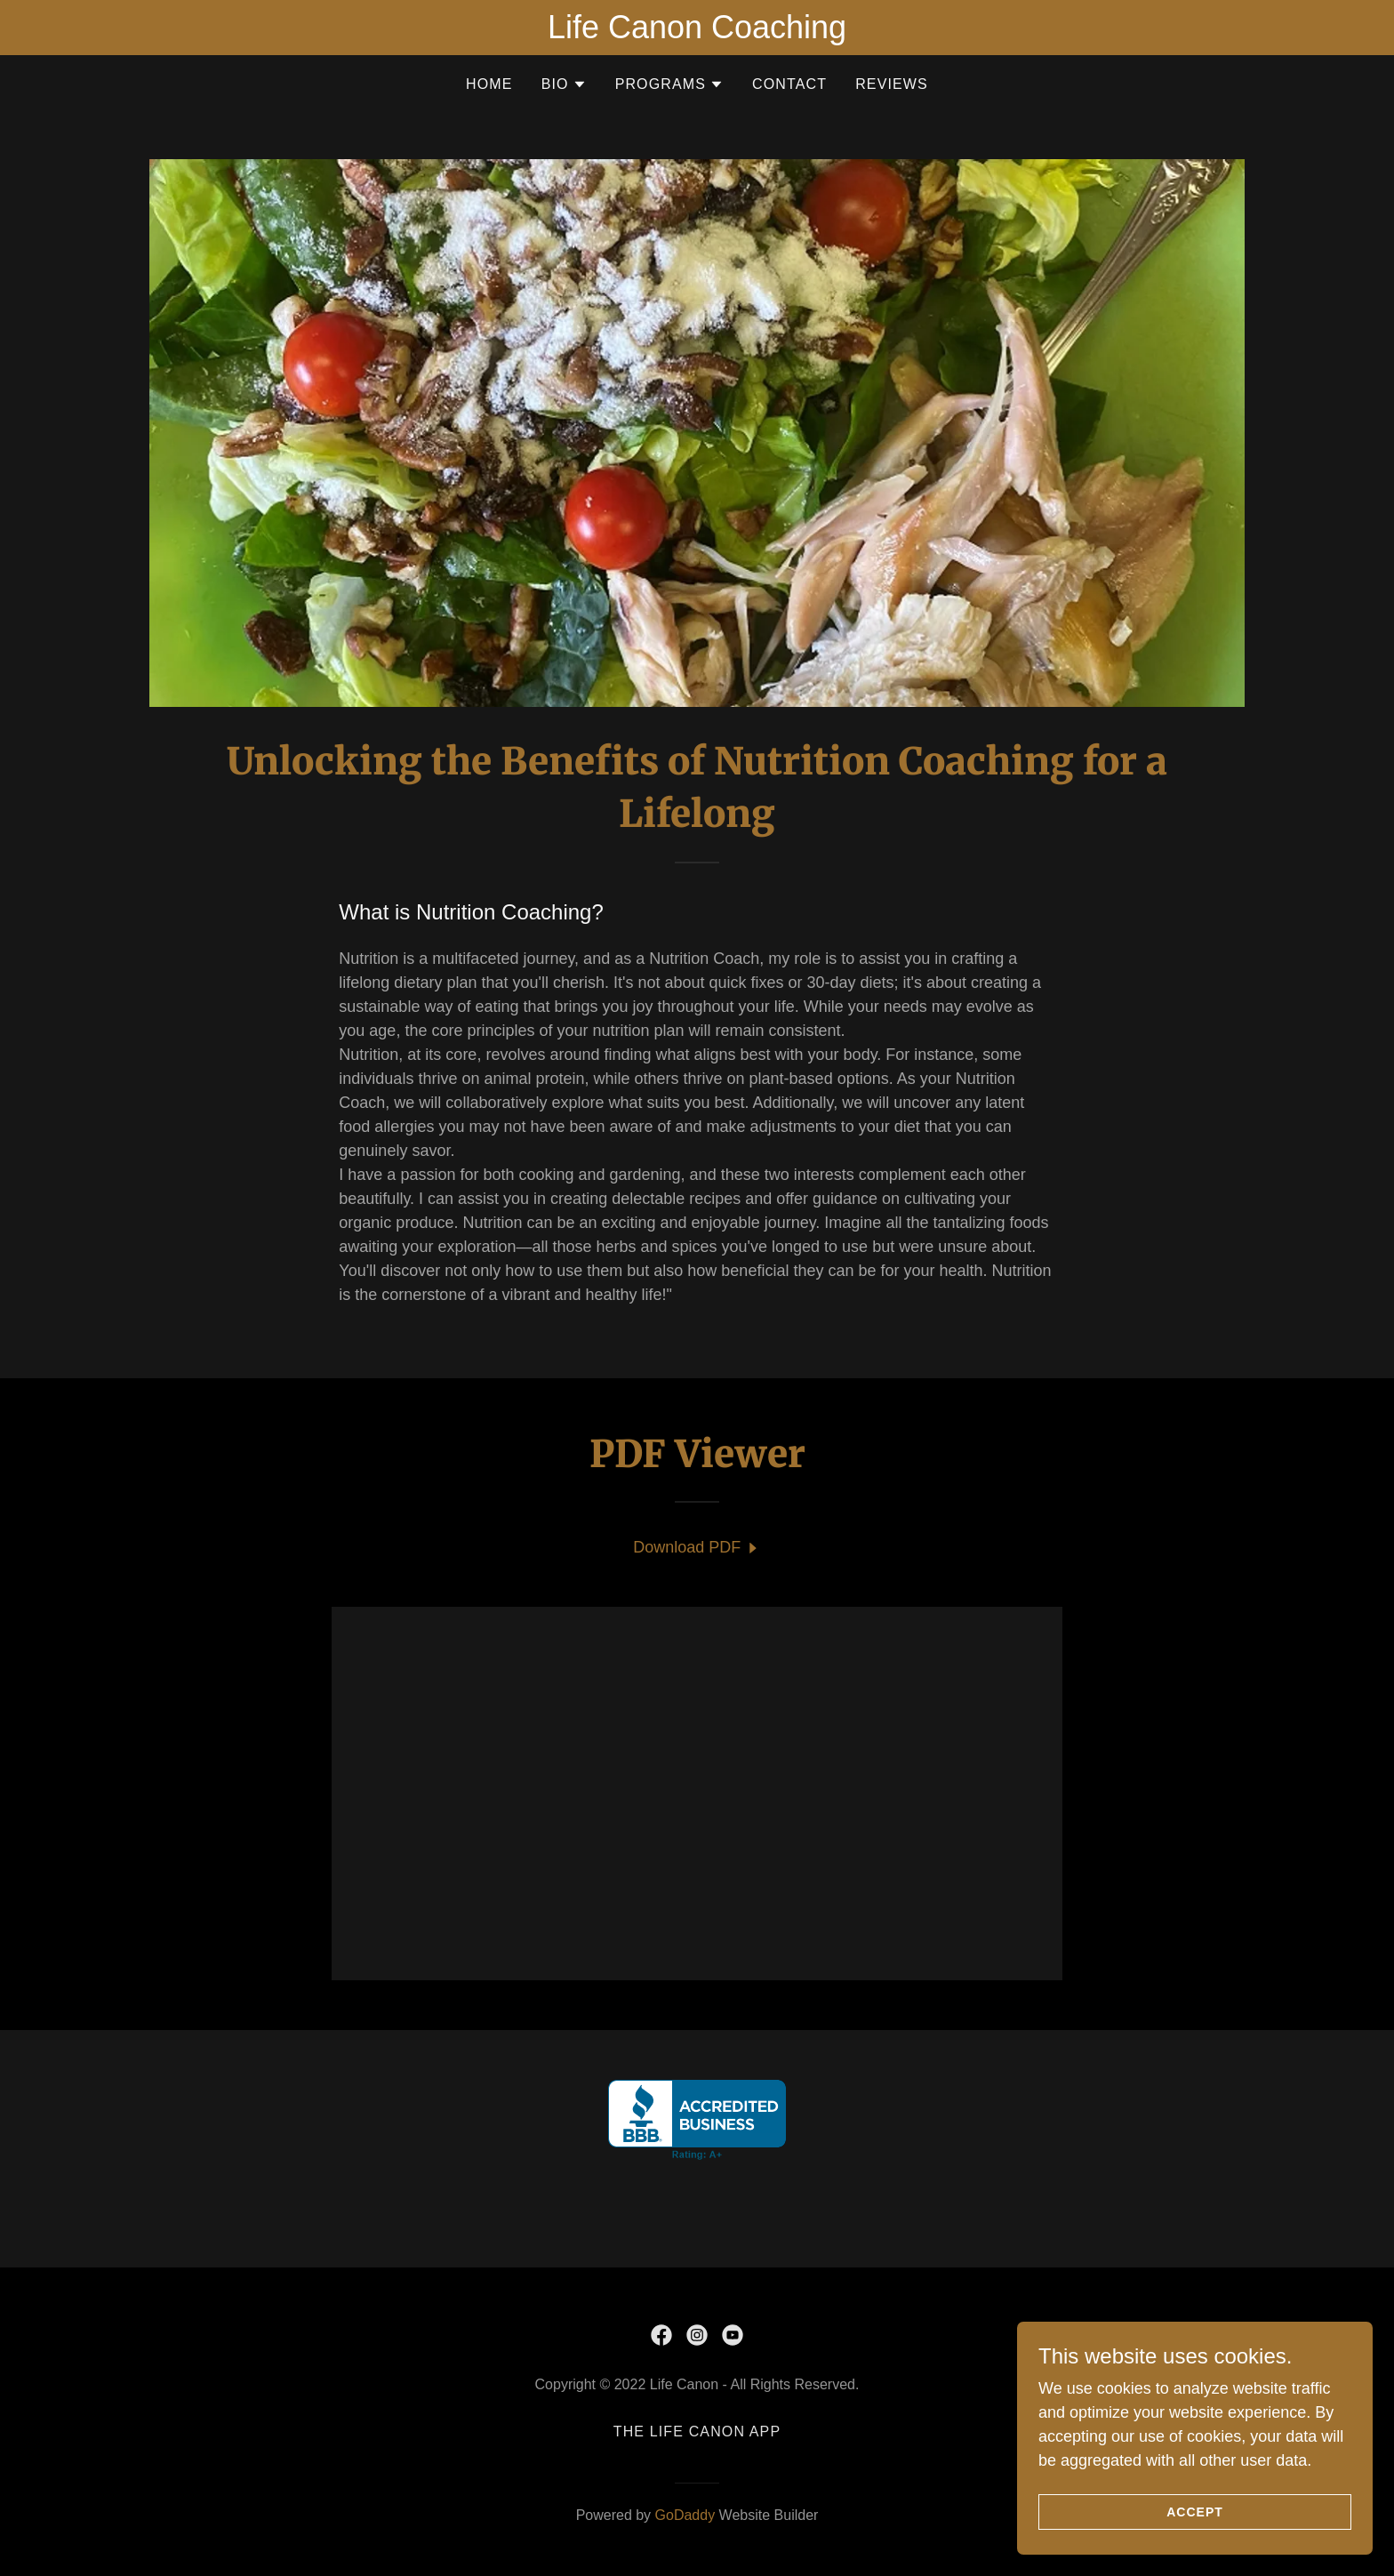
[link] (697, 1547)
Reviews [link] (891, 84)
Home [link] (489, 84)
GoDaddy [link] (685, 2515)
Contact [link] (789, 84)
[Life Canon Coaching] (697, 28)
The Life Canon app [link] (697, 2431)
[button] (564, 84)
